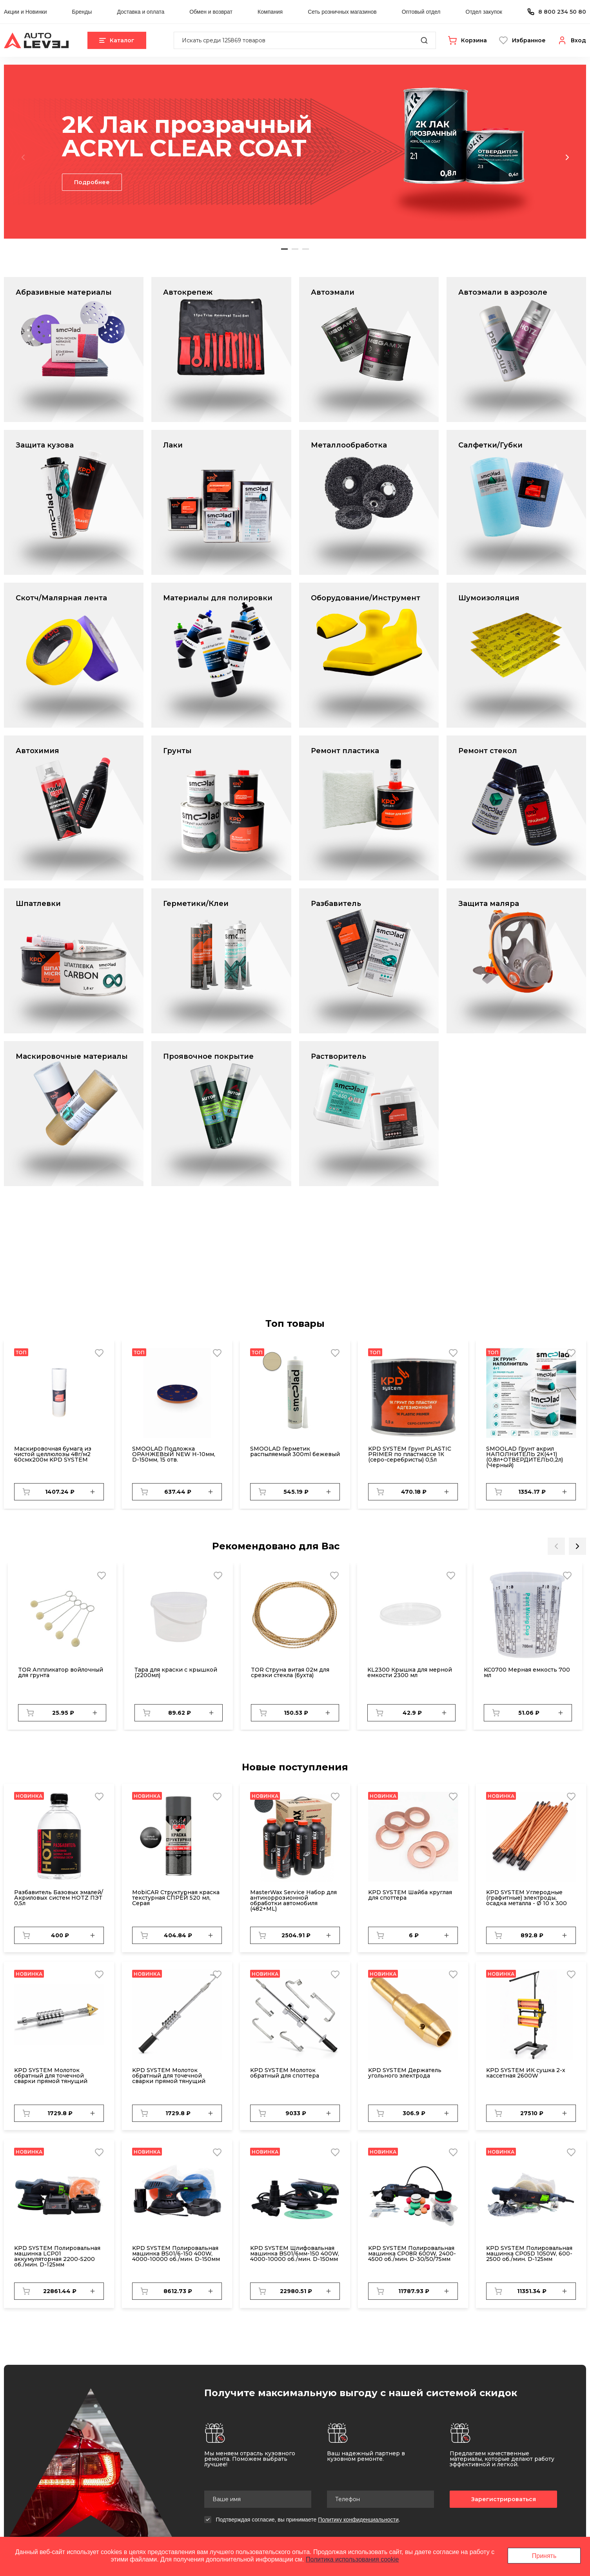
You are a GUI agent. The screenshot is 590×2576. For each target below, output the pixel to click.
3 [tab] (305, 249)
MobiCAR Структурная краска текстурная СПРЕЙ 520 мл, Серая (176, 1898)
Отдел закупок (484, 12)
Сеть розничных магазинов (342, 12)
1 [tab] (284, 249)
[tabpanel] (295, 152)
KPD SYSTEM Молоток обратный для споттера (284, 2073)
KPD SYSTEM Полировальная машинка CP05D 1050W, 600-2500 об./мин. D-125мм (529, 2253)
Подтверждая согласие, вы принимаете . (308, 2519)
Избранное (529, 40)
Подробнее (92, 182)
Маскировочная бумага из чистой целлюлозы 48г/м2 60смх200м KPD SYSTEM (52, 1454)
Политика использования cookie (352, 2559)
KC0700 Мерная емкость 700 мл (527, 1672)
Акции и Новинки (25, 12)
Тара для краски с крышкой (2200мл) (175, 1672)
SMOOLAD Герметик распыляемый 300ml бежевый (295, 1451)
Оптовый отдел (421, 12)
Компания (270, 12)
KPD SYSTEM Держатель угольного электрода (404, 2073)
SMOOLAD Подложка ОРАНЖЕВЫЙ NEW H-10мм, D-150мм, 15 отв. (173, 1454)
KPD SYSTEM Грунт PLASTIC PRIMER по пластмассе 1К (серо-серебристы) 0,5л (409, 1454)
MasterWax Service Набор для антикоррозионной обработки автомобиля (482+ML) (293, 1900)
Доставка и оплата (140, 12)
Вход (578, 40)
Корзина (474, 40)
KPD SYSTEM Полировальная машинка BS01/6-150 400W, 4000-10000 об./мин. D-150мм (176, 2253)
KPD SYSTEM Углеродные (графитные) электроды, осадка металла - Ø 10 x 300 (526, 1898)
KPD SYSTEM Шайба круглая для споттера (410, 1895)
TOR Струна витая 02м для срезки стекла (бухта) (290, 1672)
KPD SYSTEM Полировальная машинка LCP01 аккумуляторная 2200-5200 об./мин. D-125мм (57, 2256)
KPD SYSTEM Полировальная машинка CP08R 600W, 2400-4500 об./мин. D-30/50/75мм (412, 2253)
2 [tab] (295, 249)
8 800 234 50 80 (562, 11)
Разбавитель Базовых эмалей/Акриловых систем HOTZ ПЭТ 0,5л (58, 1898)
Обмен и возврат (210, 12)
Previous (23, 157)
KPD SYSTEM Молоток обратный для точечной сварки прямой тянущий (50, 2076)
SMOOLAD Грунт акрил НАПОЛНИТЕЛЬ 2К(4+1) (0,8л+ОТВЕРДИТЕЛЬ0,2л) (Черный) (524, 1457)
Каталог (116, 40)
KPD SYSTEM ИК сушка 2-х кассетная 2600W (525, 2073)
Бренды (82, 12)
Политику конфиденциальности (358, 2519)
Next (567, 157)
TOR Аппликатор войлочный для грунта (60, 1672)
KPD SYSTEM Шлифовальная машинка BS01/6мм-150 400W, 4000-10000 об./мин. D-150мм (294, 2253)
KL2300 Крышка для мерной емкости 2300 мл (409, 1672)
